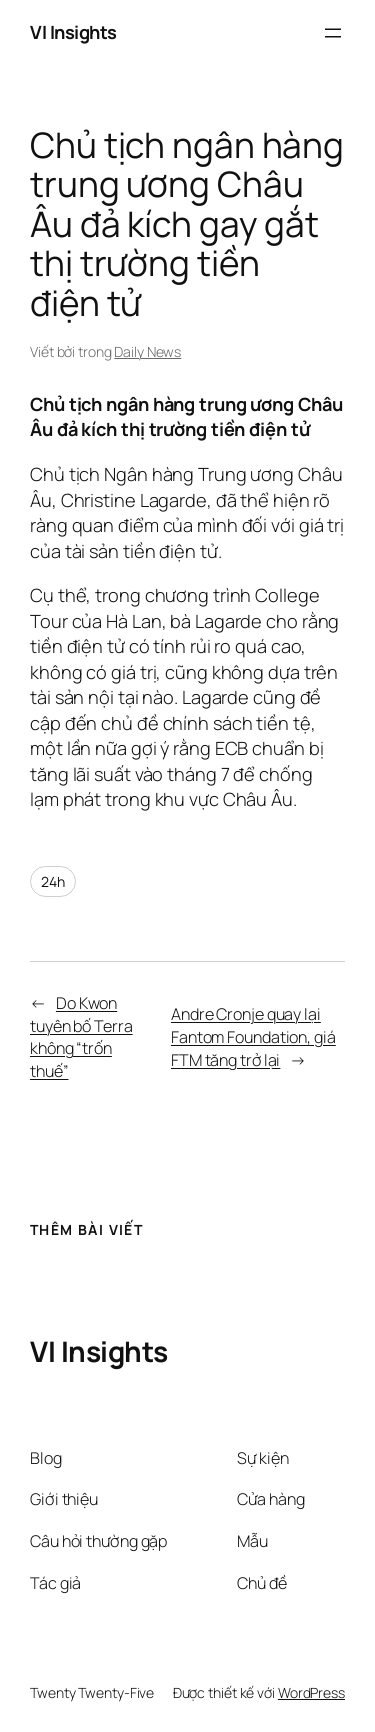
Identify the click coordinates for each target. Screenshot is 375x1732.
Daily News (147, 351)
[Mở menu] (333, 33)
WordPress (311, 1692)
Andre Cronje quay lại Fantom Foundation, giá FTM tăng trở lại (253, 1036)
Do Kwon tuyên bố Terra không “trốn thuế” (81, 1037)
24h (53, 881)
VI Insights (73, 32)
